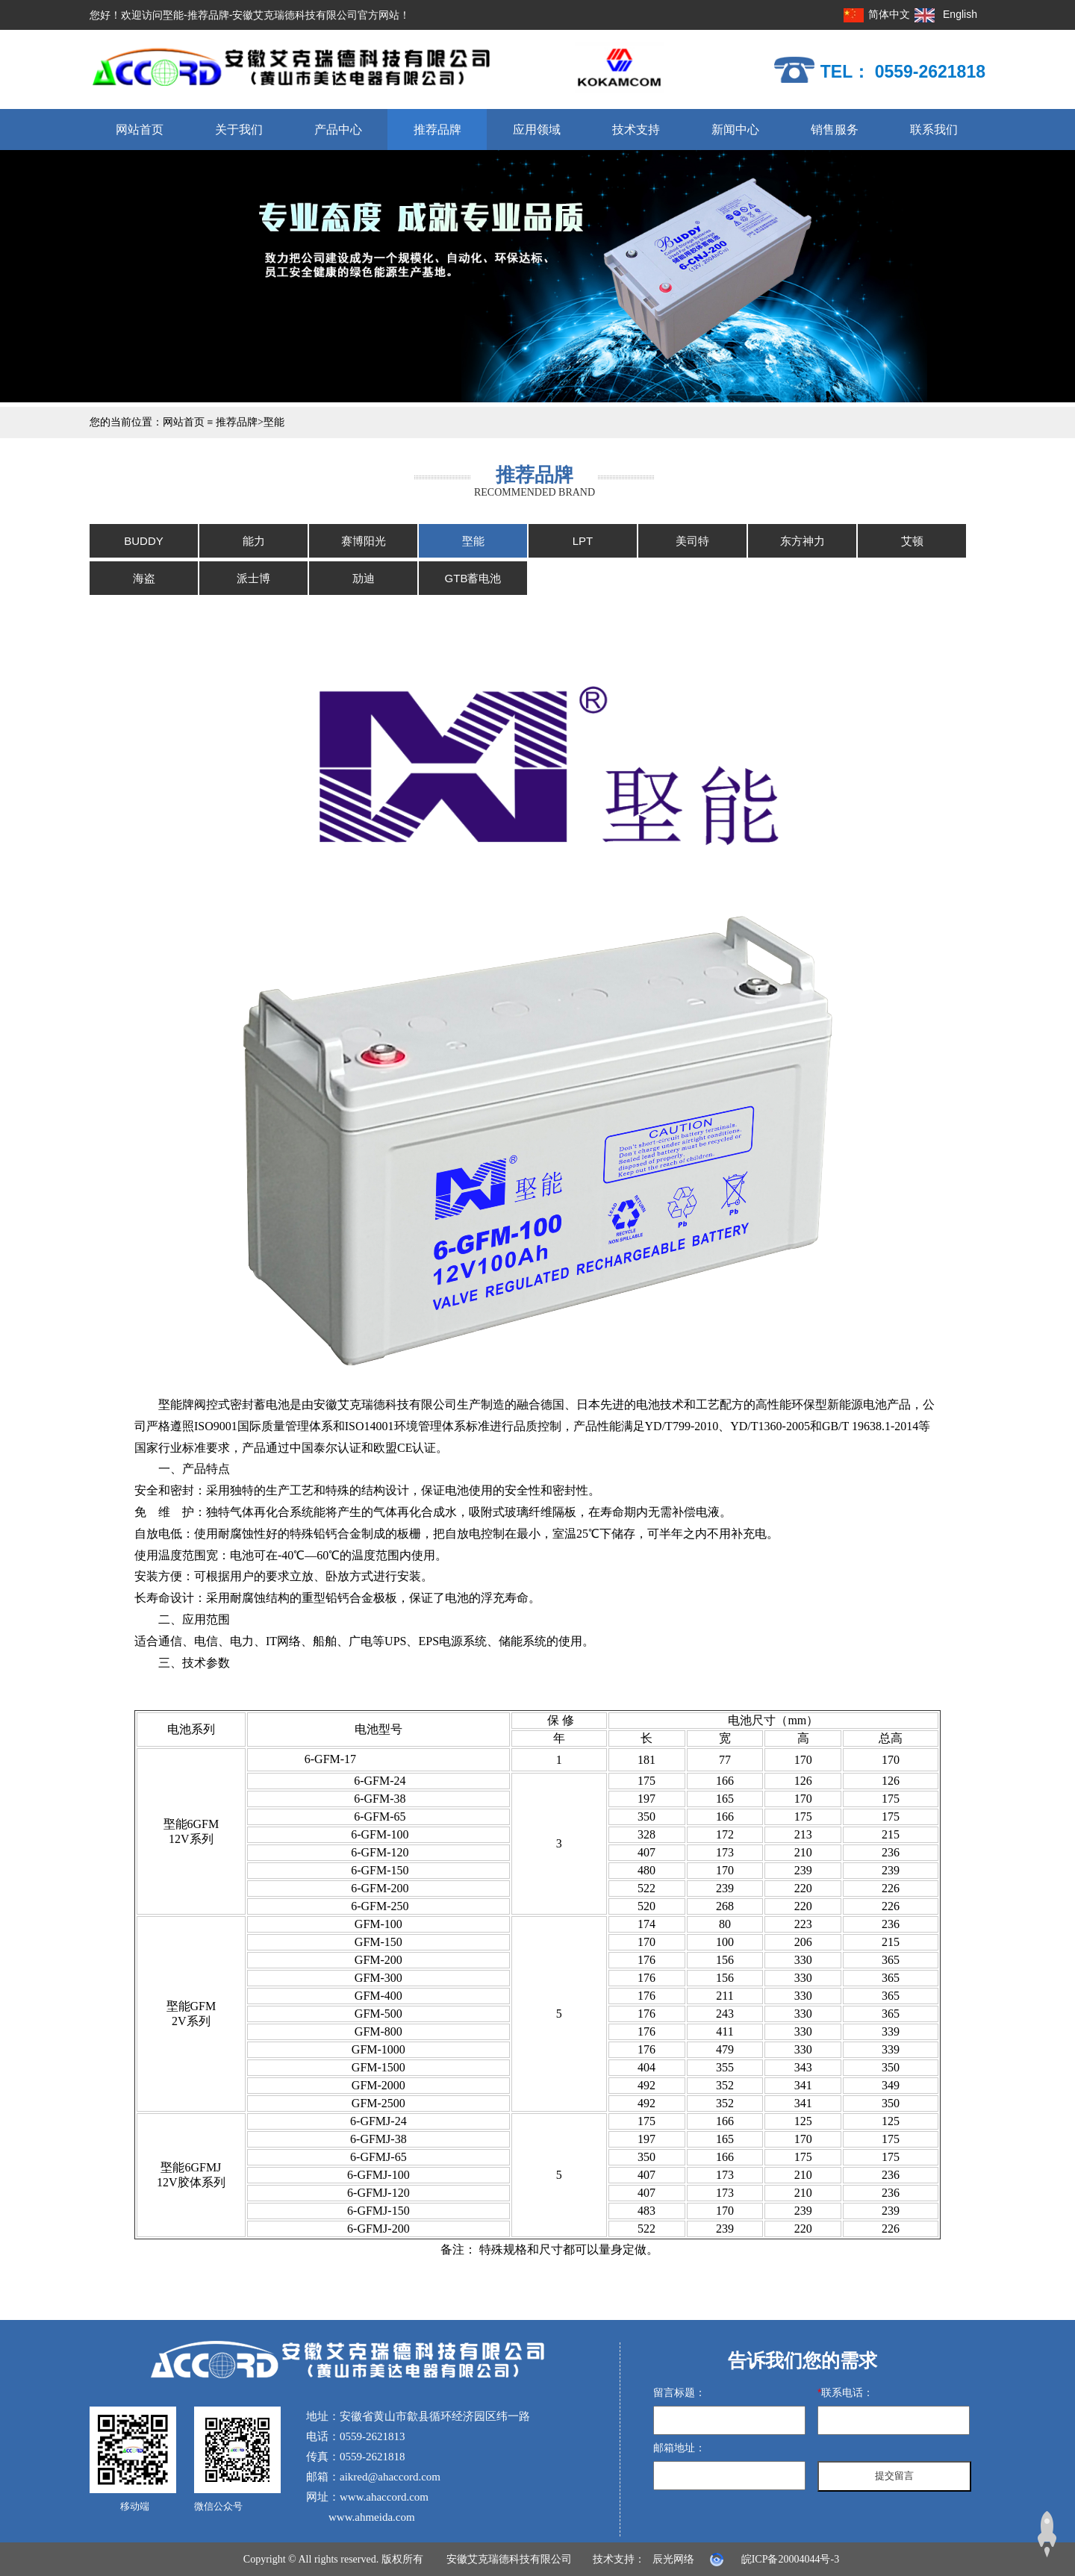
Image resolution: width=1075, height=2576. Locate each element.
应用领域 (537, 129)
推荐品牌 (437, 129)
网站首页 (139, 129)
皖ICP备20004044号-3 (790, 2559)
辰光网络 (673, 2559)
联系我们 (934, 129)
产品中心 (338, 129)
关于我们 (239, 129)
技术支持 (636, 129)
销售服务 (835, 129)
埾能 (274, 422)
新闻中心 (735, 129)
